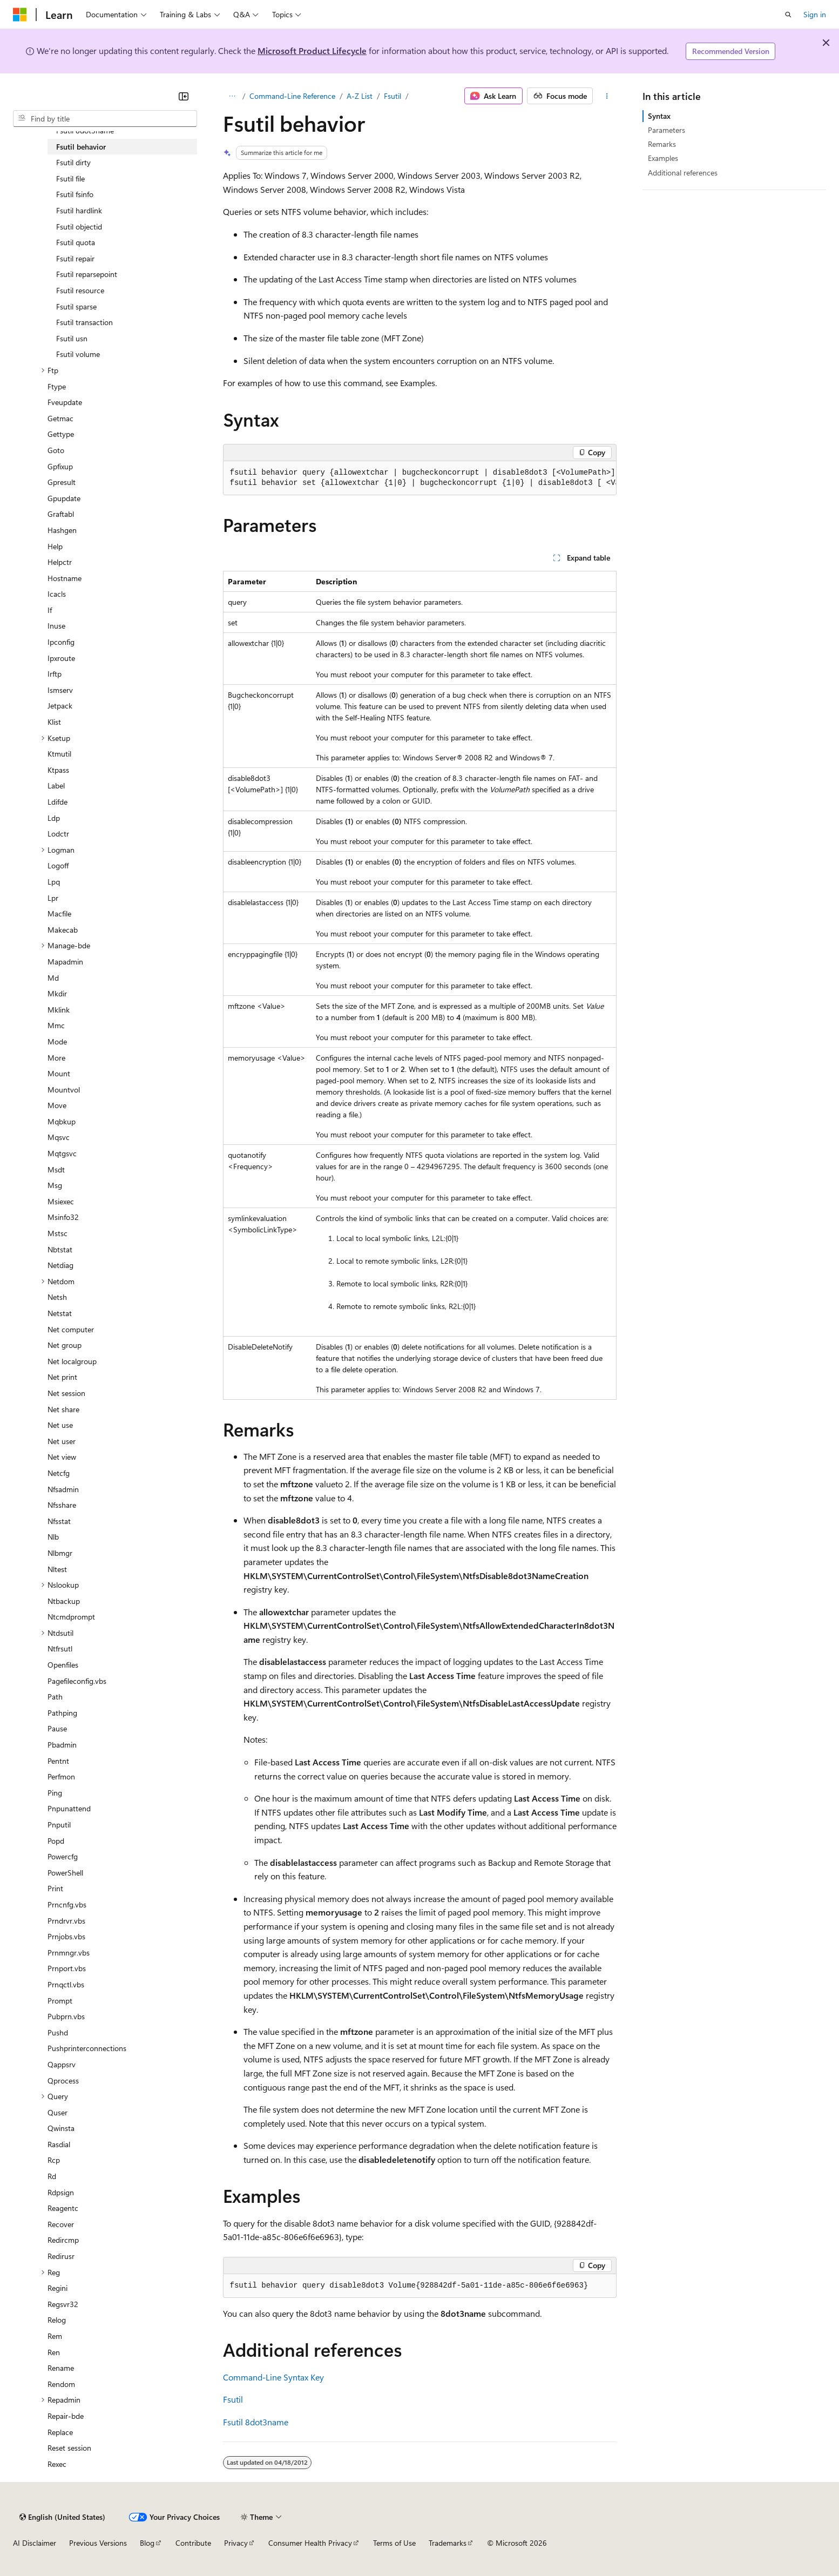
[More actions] (606, 96)
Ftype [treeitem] (57, 386)
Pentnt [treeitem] (58, 1761)
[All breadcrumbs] (232, 96)
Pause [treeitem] (57, 1728)
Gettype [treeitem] (61, 434)
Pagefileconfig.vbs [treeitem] (77, 1681)
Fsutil (392, 96)
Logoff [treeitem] (58, 865)
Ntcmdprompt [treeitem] (71, 1616)
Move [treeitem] (57, 1105)
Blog (147, 2543)
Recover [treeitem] (61, 2224)
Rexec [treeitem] (57, 2464)
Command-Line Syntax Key (273, 2377)
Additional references (683, 172)
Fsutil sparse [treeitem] (76, 306)
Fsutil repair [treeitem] (75, 258)
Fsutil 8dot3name (255, 2421)
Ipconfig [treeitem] (61, 642)
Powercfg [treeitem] (63, 1856)
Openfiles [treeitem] (63, 1665)
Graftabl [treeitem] (61, 514)
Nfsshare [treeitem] (62, 1505)
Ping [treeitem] (55, 1793)
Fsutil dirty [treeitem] (73, 162)
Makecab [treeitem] (63, 930)
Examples (663, 158)
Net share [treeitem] (63, 1409)
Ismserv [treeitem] (60, 690)
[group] (420, 478)
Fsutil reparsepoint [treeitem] (86, 274)
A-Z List (360, 96)
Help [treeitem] (55, 546)
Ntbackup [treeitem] (64, 1601)
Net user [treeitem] (62, 1441)
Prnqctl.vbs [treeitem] (66, 1984)
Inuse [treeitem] (56, 626)
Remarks (662, 144)
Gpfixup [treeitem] (60, 466)
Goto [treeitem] (56, 450)
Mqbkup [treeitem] (62, 1121)
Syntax (659, 116)
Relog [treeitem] (57, 2320)
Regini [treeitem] (57, 2288)
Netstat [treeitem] (60, 1313)
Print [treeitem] (55, 1888)
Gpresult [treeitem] (62, 482)
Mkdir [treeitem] (57, 993)
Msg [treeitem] (55, 1185)
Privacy (236, 2543)
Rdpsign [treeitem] (61, 2192)
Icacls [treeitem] (57, 594)
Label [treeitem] (56, 785)
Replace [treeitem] (60, 2432)
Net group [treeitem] (65, 1345)
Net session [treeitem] (66, 1393)
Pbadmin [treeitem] (62, 1744)
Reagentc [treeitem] (63, 2208)
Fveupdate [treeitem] (65, 402)
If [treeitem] (50, 610)
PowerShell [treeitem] (65, 1872)
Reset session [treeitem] (69, 2448)
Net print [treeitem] (62, 1377)
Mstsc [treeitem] (57, 1233)
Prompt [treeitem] (60, 2000)
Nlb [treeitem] (53, 1537)
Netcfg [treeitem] (59, 1473)
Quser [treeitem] (57, 2112)
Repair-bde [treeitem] (66, 2416)
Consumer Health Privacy (310, 2543)
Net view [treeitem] (62, 1457)
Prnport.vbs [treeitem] (67, 1968)
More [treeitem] (56, 1058)
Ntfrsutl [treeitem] (60, 1648)
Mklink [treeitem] (59, 1009)
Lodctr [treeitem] (58, 833)
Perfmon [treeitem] (61, 1776)
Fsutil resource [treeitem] (80, 290)
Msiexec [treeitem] (61, 1201)
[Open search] (788, 14)
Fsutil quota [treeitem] (75, 242)
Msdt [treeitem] (56, 1169)
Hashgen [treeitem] (62, 530)
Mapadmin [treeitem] (65, 961)
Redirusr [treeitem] (61, 2256)
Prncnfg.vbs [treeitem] (67, 1904)
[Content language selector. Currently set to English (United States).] (62, 2517)
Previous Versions (98, 2543)
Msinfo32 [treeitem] (63, 1217)
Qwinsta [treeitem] (61, 2128)
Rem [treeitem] (55, 2336)
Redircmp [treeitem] (63, 2240)
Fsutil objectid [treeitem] (79, 226)
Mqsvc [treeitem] (59, 1137)
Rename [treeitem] (61, 2368)
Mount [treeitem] (59, 1073)
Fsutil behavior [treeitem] (81, 146)
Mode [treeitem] (57, 1041)
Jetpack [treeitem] (60, 705)
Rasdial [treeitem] (59, 2144)
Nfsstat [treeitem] (59, 1521)
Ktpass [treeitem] (58, 770)
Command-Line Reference (292, 96)
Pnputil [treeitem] (59, 1824)
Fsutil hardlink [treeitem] (79, 210)
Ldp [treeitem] (54, 818)
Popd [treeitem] (56, 1841)
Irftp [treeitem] (55, 674)
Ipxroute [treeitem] (61, 658)
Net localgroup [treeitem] (72, 1361)
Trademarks (447, 2543)
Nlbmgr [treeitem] (60, 1553)
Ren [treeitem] (54, 2352)
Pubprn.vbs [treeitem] (66, 2016)
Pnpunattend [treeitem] (69, 1808)
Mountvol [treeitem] (64, 1089)
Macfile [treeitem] (59, 913)
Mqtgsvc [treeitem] (62, 1153)
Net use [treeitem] (60, 1425)
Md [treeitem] (53, 978)
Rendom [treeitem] (61, 2384)
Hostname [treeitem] (65, 578)
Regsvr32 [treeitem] (63, 2304)
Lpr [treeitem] (53, 898)
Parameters (666, 130)
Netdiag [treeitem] (60, 1265)
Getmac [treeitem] (60, 418)
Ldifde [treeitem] (57, 802)
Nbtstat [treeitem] (60, 1249)
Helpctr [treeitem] (60, 562)
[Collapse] (183, 96)
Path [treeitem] (55, 1696)
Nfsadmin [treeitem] (63, 1489)
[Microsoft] (20, 15)
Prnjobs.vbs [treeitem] (66, 1936)
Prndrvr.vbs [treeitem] (66, 1921)
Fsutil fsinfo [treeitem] (74, 194)
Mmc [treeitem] (56, 1025)
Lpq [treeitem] (54, 881)
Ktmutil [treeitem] (59, 753)
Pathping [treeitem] (62, 1713)
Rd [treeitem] (52, 2176)
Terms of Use (394, 2543)
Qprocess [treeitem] (63, 2080)
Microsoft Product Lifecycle (312, 50)
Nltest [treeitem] (57, 1569)
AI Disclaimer (34, 2543)
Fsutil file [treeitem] (70, 178)
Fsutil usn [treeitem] (71, 338)
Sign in (814, 14)
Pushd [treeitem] (58, 2032)
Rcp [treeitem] (54, 2160)
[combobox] (105, 118)
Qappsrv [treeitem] (62, 2064)
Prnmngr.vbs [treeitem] (69, 1952)
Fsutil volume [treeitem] (78, 354)
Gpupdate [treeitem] (64, 498)
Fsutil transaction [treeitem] (84, 322)
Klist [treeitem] (54, 722)
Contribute (193, 2543)
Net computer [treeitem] (71, 1329)
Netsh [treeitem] (57, 1297)
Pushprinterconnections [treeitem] (87, 2048)
